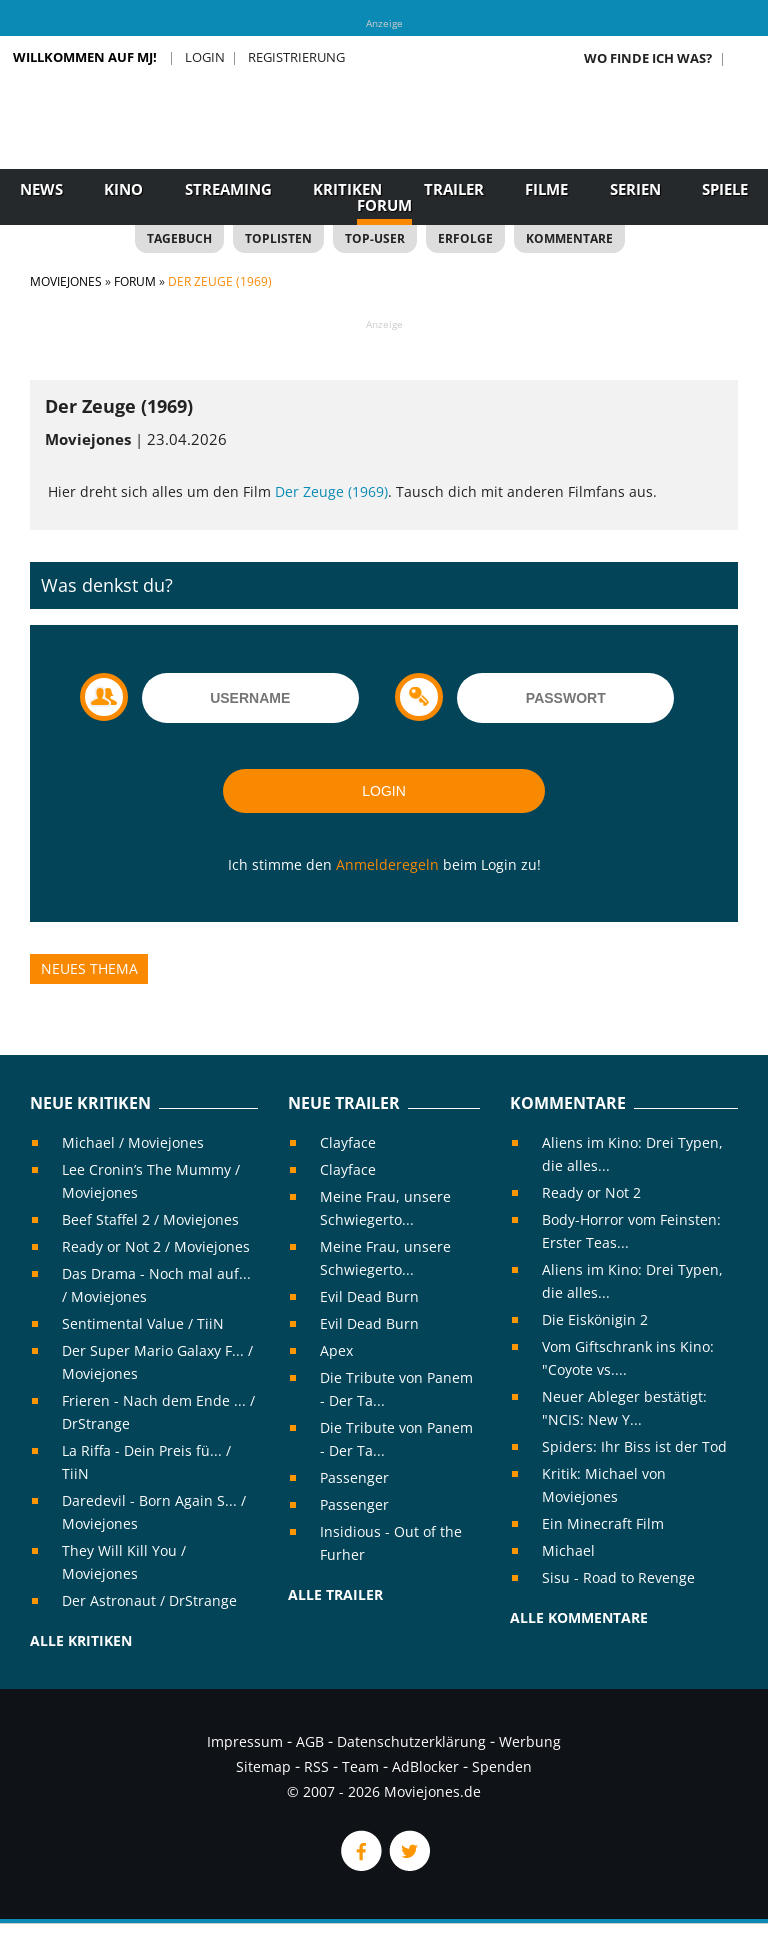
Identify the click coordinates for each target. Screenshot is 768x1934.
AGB (310, 1741)
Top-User (375, 238)
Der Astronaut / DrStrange (149, 1600)
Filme (546, 189)
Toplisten (278, 238)
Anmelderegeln (387, 864)
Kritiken (347, 189)
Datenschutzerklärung (411, 1741)
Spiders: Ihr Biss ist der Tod (634, 1446)
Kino (123, 189)
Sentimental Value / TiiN (143, 1323)
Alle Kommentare (579, 1617)
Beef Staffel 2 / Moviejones (150, 1219)
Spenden (502, 1766)
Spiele (725, 189)
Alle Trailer (335, 1594)
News (41, 189)
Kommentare (569, 238)
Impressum (245, 1741)
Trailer (454, 189)
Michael (568, 1550)
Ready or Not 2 (591, 1192)
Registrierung (296, 57)
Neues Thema (89, 968)
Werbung (530, 1741)
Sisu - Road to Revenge (618, 1577)
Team (360, 1766)
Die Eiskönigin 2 (595, 1319)
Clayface (348, 1142)
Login (205, 57)
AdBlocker (425, 1766)
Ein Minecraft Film (603, 1523)
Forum (384, 205)
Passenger (354, 1477)
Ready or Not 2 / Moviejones (156, 1246)
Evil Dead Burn (369, 1296)
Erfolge (465, 238)
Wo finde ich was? (648, 58)
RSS (316, 1766)
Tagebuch (179, 238)
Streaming (228, 189)
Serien (635, 189)
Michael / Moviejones (133, 1142)
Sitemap (263, 1766)
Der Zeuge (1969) (331, 491)
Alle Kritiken (81, 1640)
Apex (336, 1350)
